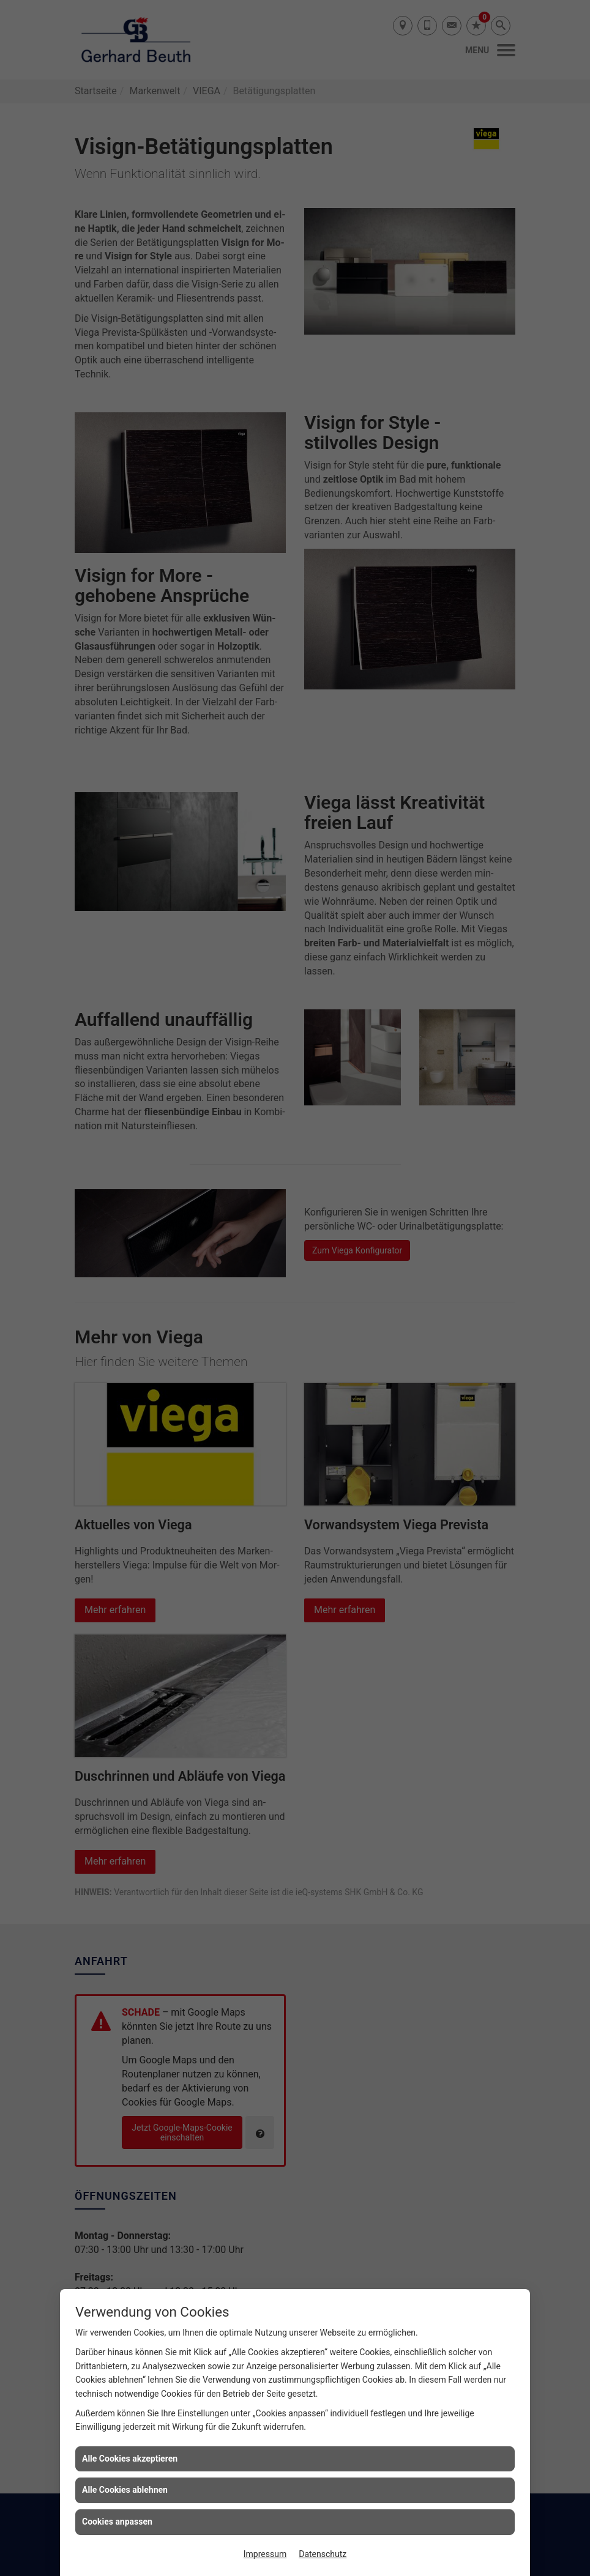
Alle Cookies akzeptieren (129, 2458)
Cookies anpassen (117, 2521)
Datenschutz (322, 2554)
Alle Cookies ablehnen (125, 2490)
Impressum (265, 2554)
